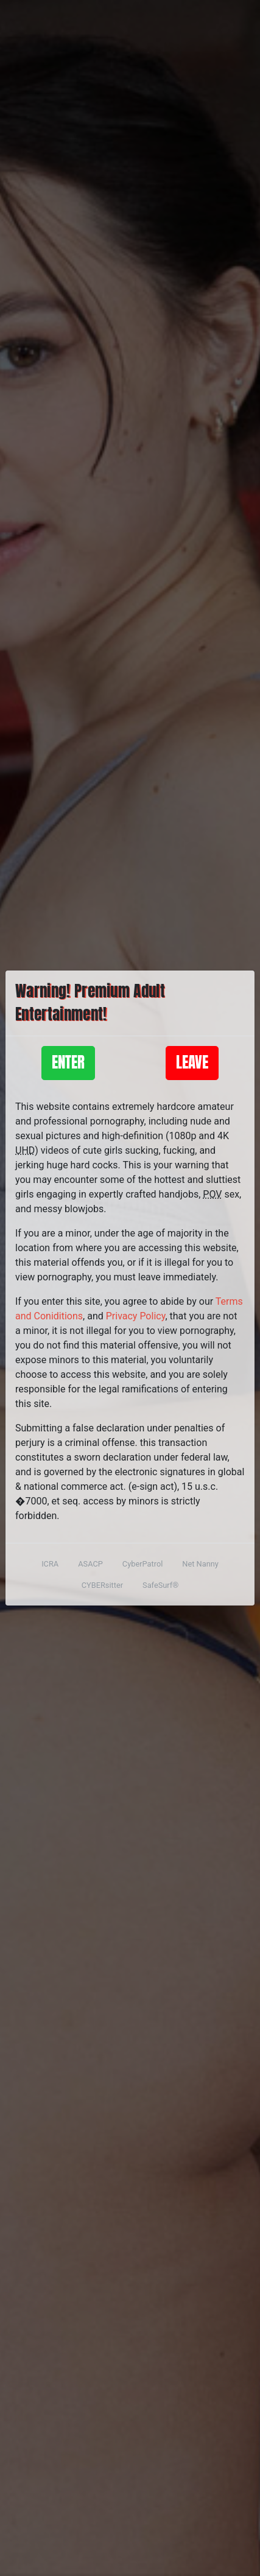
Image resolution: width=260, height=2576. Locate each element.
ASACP (90, 1563)
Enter (68, 1062)
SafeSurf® (160, 1585)
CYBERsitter (102, 1585)
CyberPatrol (142, 1563)
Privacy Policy (136, 1316)
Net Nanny (200, 1563)
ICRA (49, 1563)
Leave (192, 1062)
